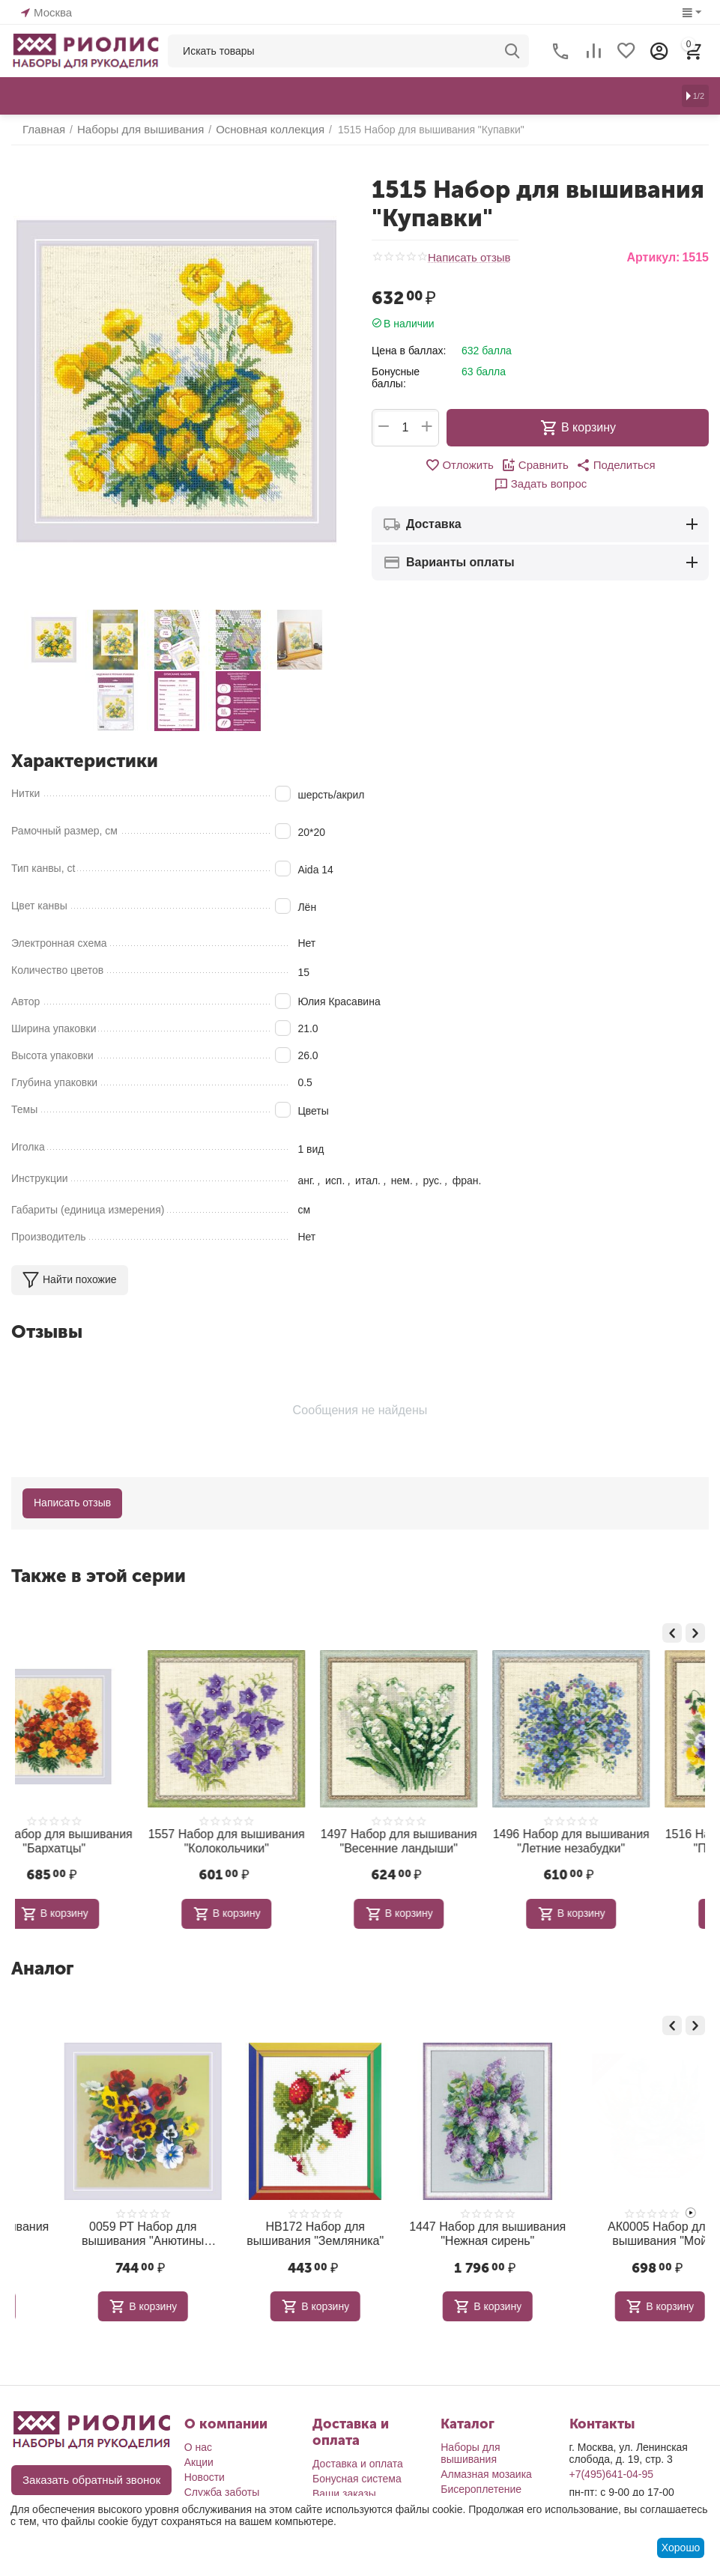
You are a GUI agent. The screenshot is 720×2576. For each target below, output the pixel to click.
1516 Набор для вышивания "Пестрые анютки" (618, 1839)
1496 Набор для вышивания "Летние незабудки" (446, 1839)
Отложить (415, 464)
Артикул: (653, 257)
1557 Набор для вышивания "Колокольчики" (101, 1839)
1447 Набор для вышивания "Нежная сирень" (618, 2228)
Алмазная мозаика (486, 2467)
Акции (199, 2455)
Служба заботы (222, 2485)
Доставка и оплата (357, 2457)
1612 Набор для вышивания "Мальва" (101, 2228)
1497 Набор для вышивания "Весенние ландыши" (273, 1839)
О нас (198, 2440)
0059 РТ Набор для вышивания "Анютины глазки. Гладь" (273, 2228)
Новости (204, 2470)
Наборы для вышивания (470, 2446)
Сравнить (487, 464)
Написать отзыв (466, 258)
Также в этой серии (98, 1575)
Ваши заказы (344, 2487)
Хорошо (681, 2548)
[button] (564, 464)
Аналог (42, 1964)
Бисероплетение (481, 2482)
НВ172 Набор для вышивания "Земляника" (446, 2228)
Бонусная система (357, 2472)
